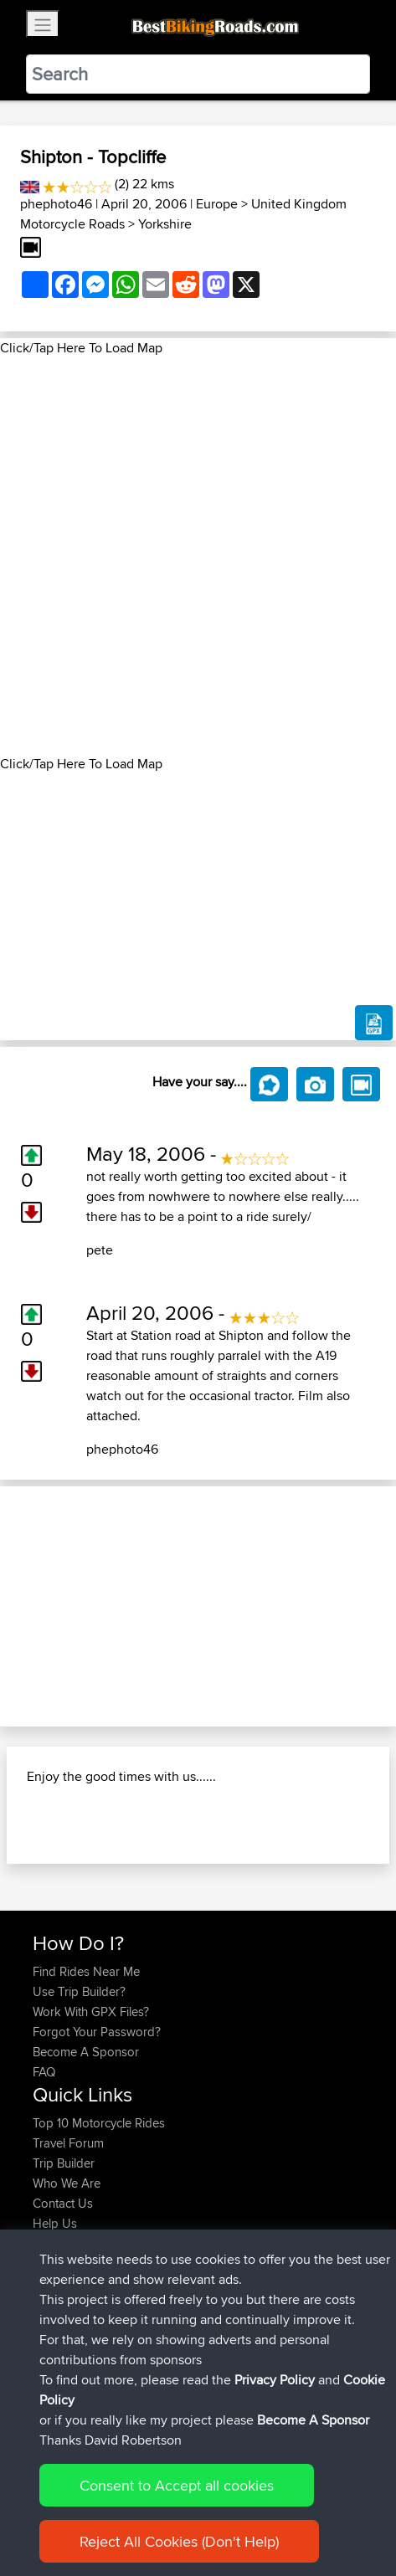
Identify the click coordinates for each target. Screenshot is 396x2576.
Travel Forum (68, 2143)
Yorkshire (165, 223)
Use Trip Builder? (79, 1991)
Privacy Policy (274, 2379)
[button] (29, 1606)
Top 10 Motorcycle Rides (99, 2123)
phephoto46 (56, 203)
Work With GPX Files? (91, 2011)
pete (99, 1250)
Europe (217, 203)
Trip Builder (64, 2163)
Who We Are (66, 2183)
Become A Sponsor (86, 2051)
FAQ (44, 2072)
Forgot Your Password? (97, 2031)
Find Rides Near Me (86, 1971)
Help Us (55, 2223)
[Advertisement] (198, 556)
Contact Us (63, 2203)
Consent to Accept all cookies (177, 2485)
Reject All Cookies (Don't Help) (179, 2541)
